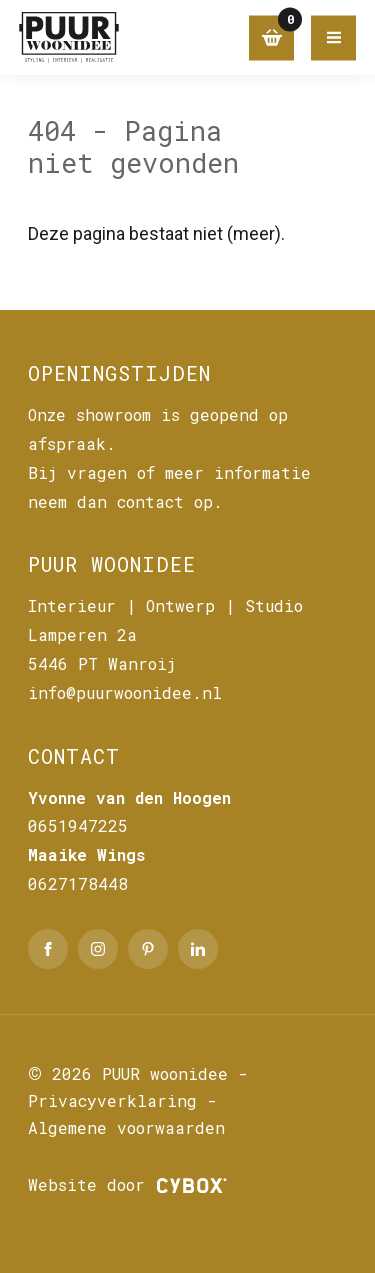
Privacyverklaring (112, 1100)
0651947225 (78, 825)
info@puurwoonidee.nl (125, 692)
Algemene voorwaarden (126, 1127)
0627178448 (78, 883)
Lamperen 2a (82, 634)
